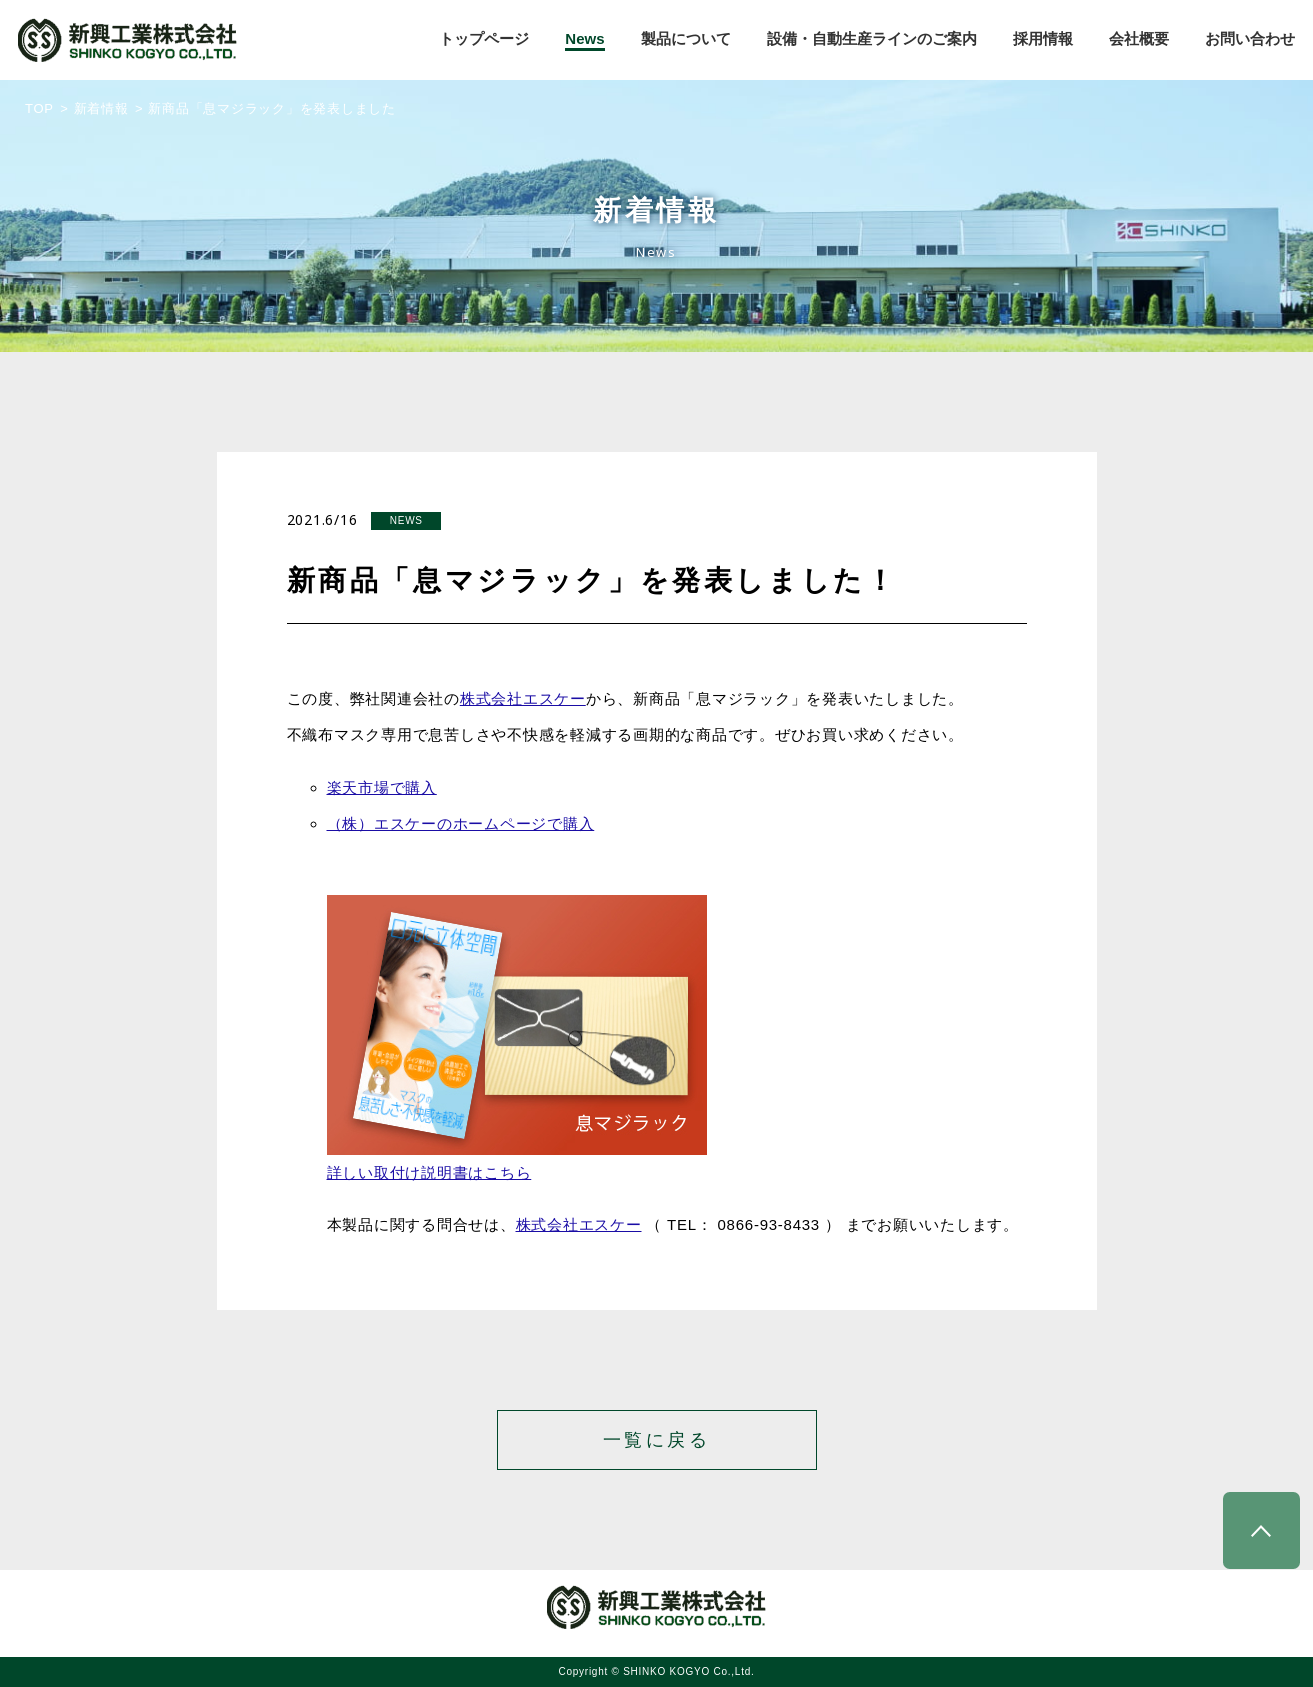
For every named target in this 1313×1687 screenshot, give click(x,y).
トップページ (484, 38)
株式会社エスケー (523, 698)
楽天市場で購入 (382, 787)
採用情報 (1043, 38)
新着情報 (101, 108)
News (584, 38)
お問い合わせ (1250, 38)
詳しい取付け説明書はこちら (429, 1172)
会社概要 (1139, 38)
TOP (39, 108)
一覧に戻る (657, 1440)
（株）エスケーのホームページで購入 (461, 823)
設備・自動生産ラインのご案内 (872, 38)
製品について (686, 38)
